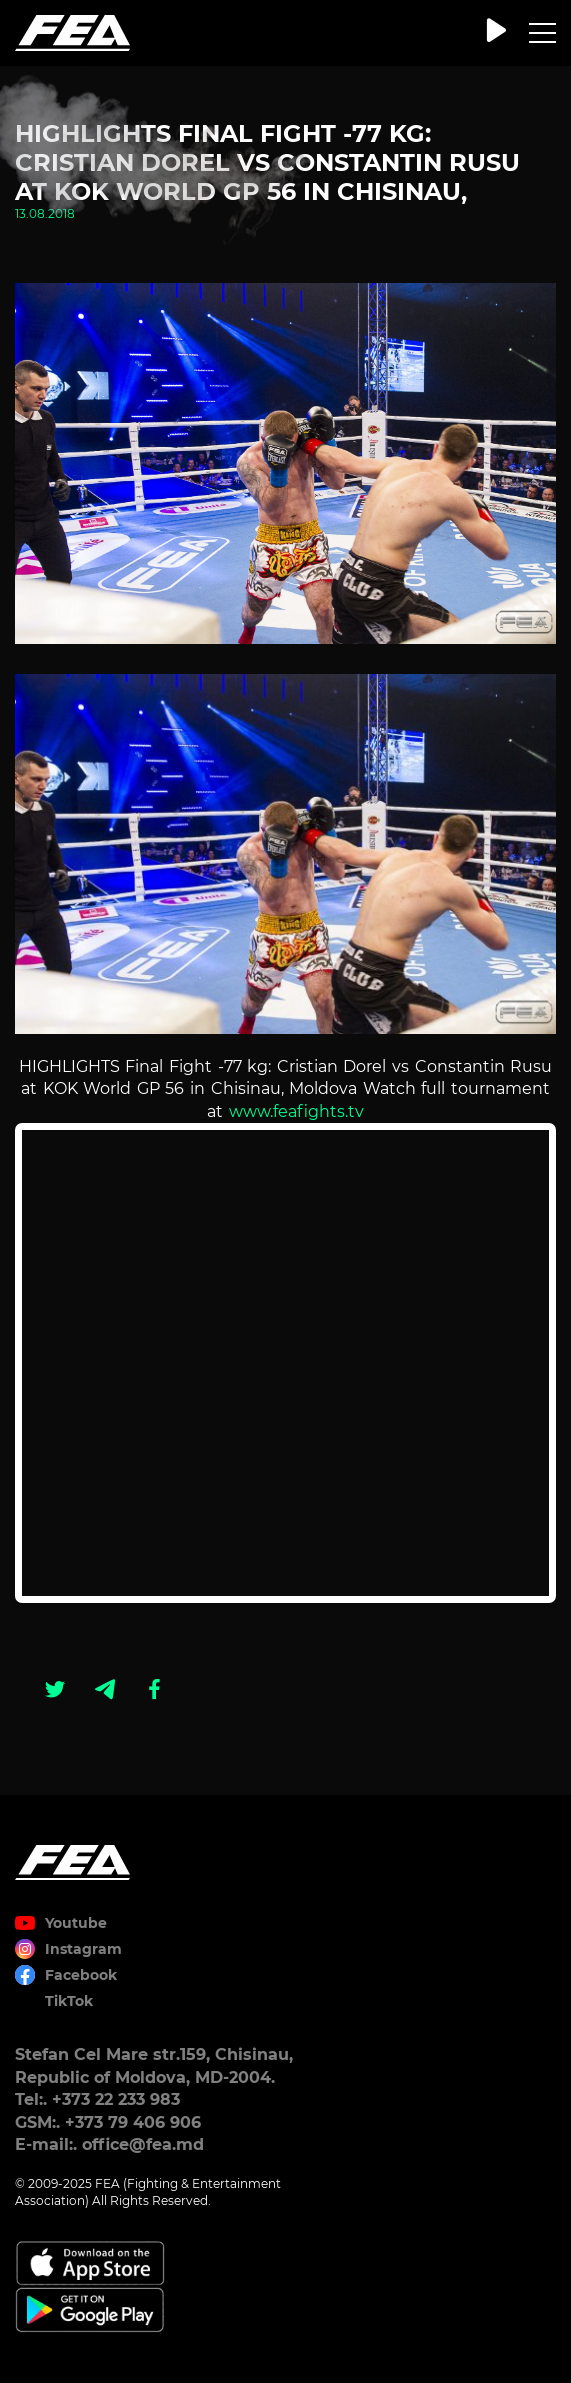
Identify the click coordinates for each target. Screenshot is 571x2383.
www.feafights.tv (296, 1111)
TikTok (69, 2001)
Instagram (83, 1949)
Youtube (76, 1923)
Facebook (81, 1975)
